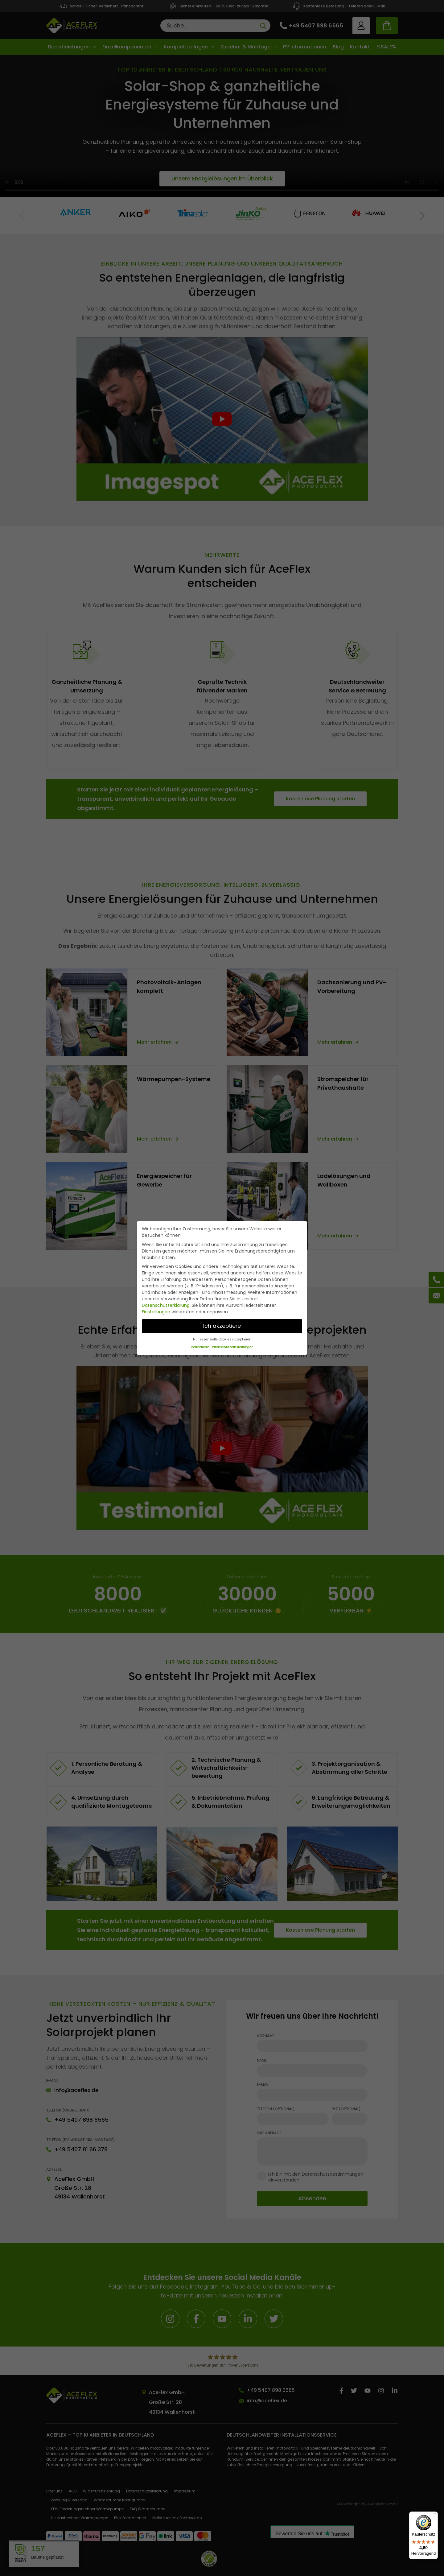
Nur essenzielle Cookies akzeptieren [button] (222, 1339)
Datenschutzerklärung (166, 1305)
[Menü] (434, 2515)
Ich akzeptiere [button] (222, 1326)
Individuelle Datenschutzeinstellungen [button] (222, 1347)
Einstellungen (156, 1312)
